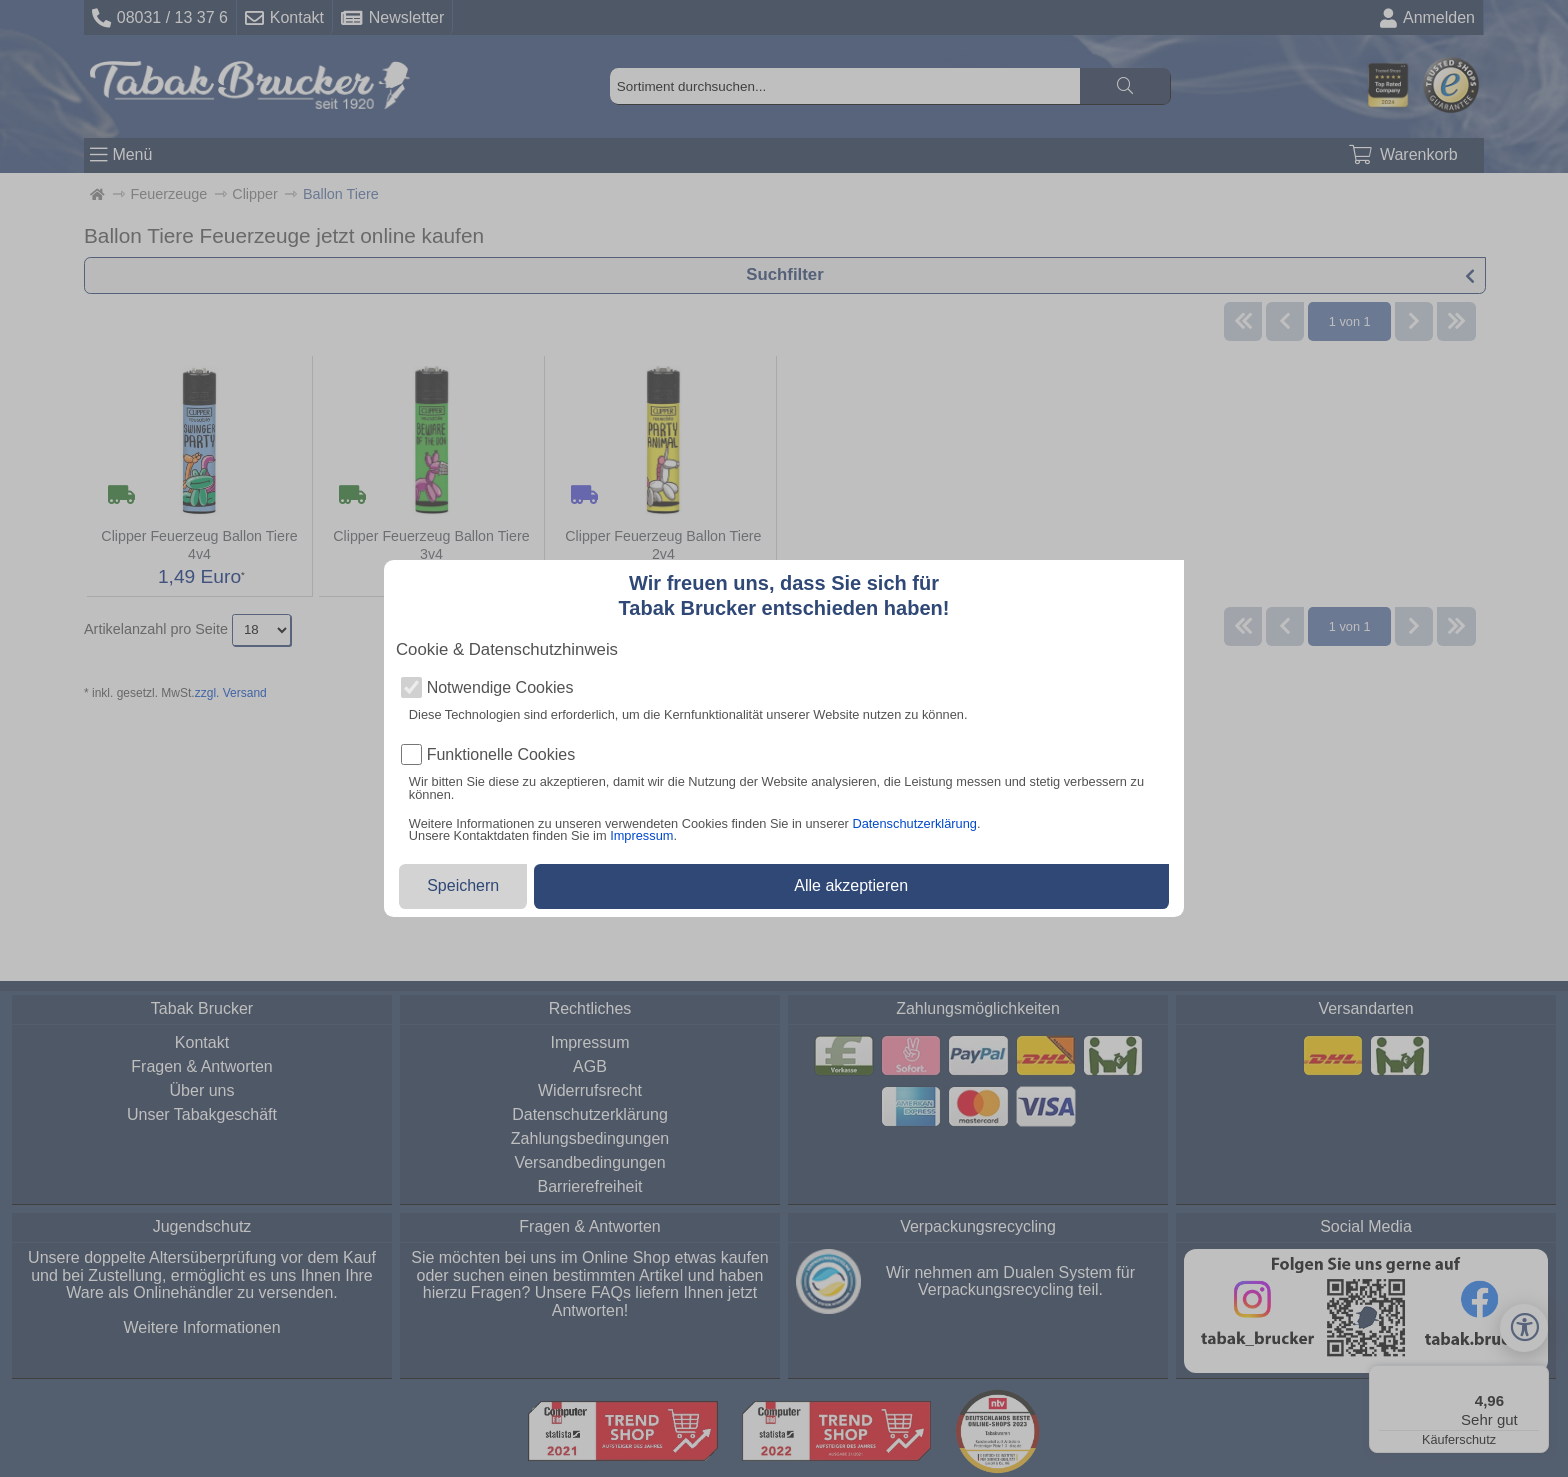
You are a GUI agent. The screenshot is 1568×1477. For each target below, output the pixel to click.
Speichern (463, 885)
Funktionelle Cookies (501, 755)
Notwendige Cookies (500, 688)
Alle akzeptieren (851, 885)
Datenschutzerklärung (914, 823)
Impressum (641, 835)
